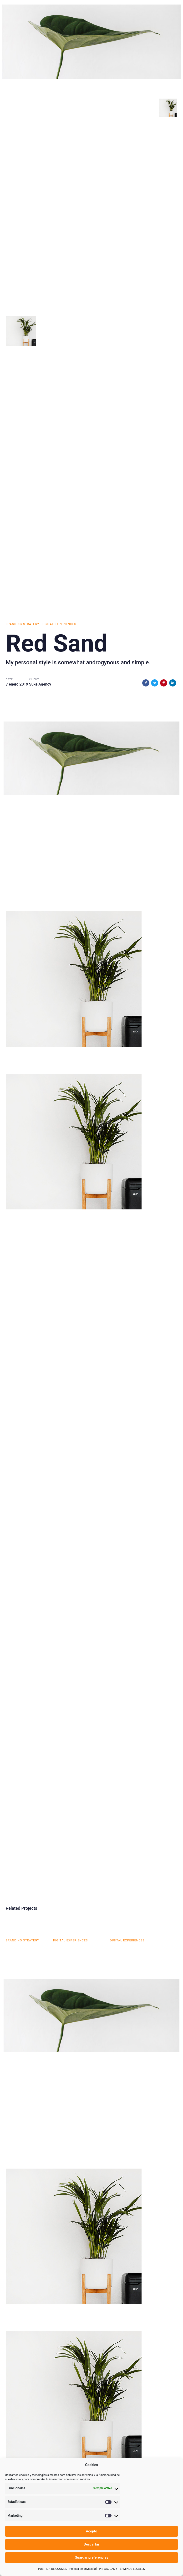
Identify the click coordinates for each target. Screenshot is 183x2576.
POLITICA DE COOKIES (52, 2569)
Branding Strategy (22, 707)
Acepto (91, 2531)
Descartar (91, 2544)
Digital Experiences (58, 707)
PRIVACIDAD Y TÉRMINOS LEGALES (122, 2569)
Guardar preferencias (91, 2557)
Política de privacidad (83, 2569)
